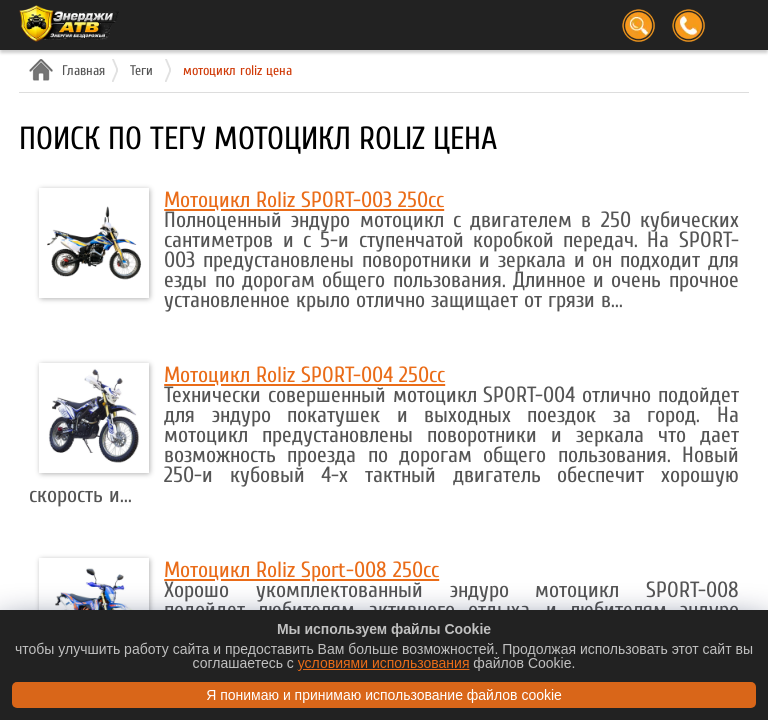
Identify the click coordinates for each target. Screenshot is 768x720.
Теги (141, 70)
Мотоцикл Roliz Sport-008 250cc (301, 570)
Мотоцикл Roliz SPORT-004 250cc (304, 375)
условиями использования (384, 663)
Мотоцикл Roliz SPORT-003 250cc (304, 200)
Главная (81, 70)
